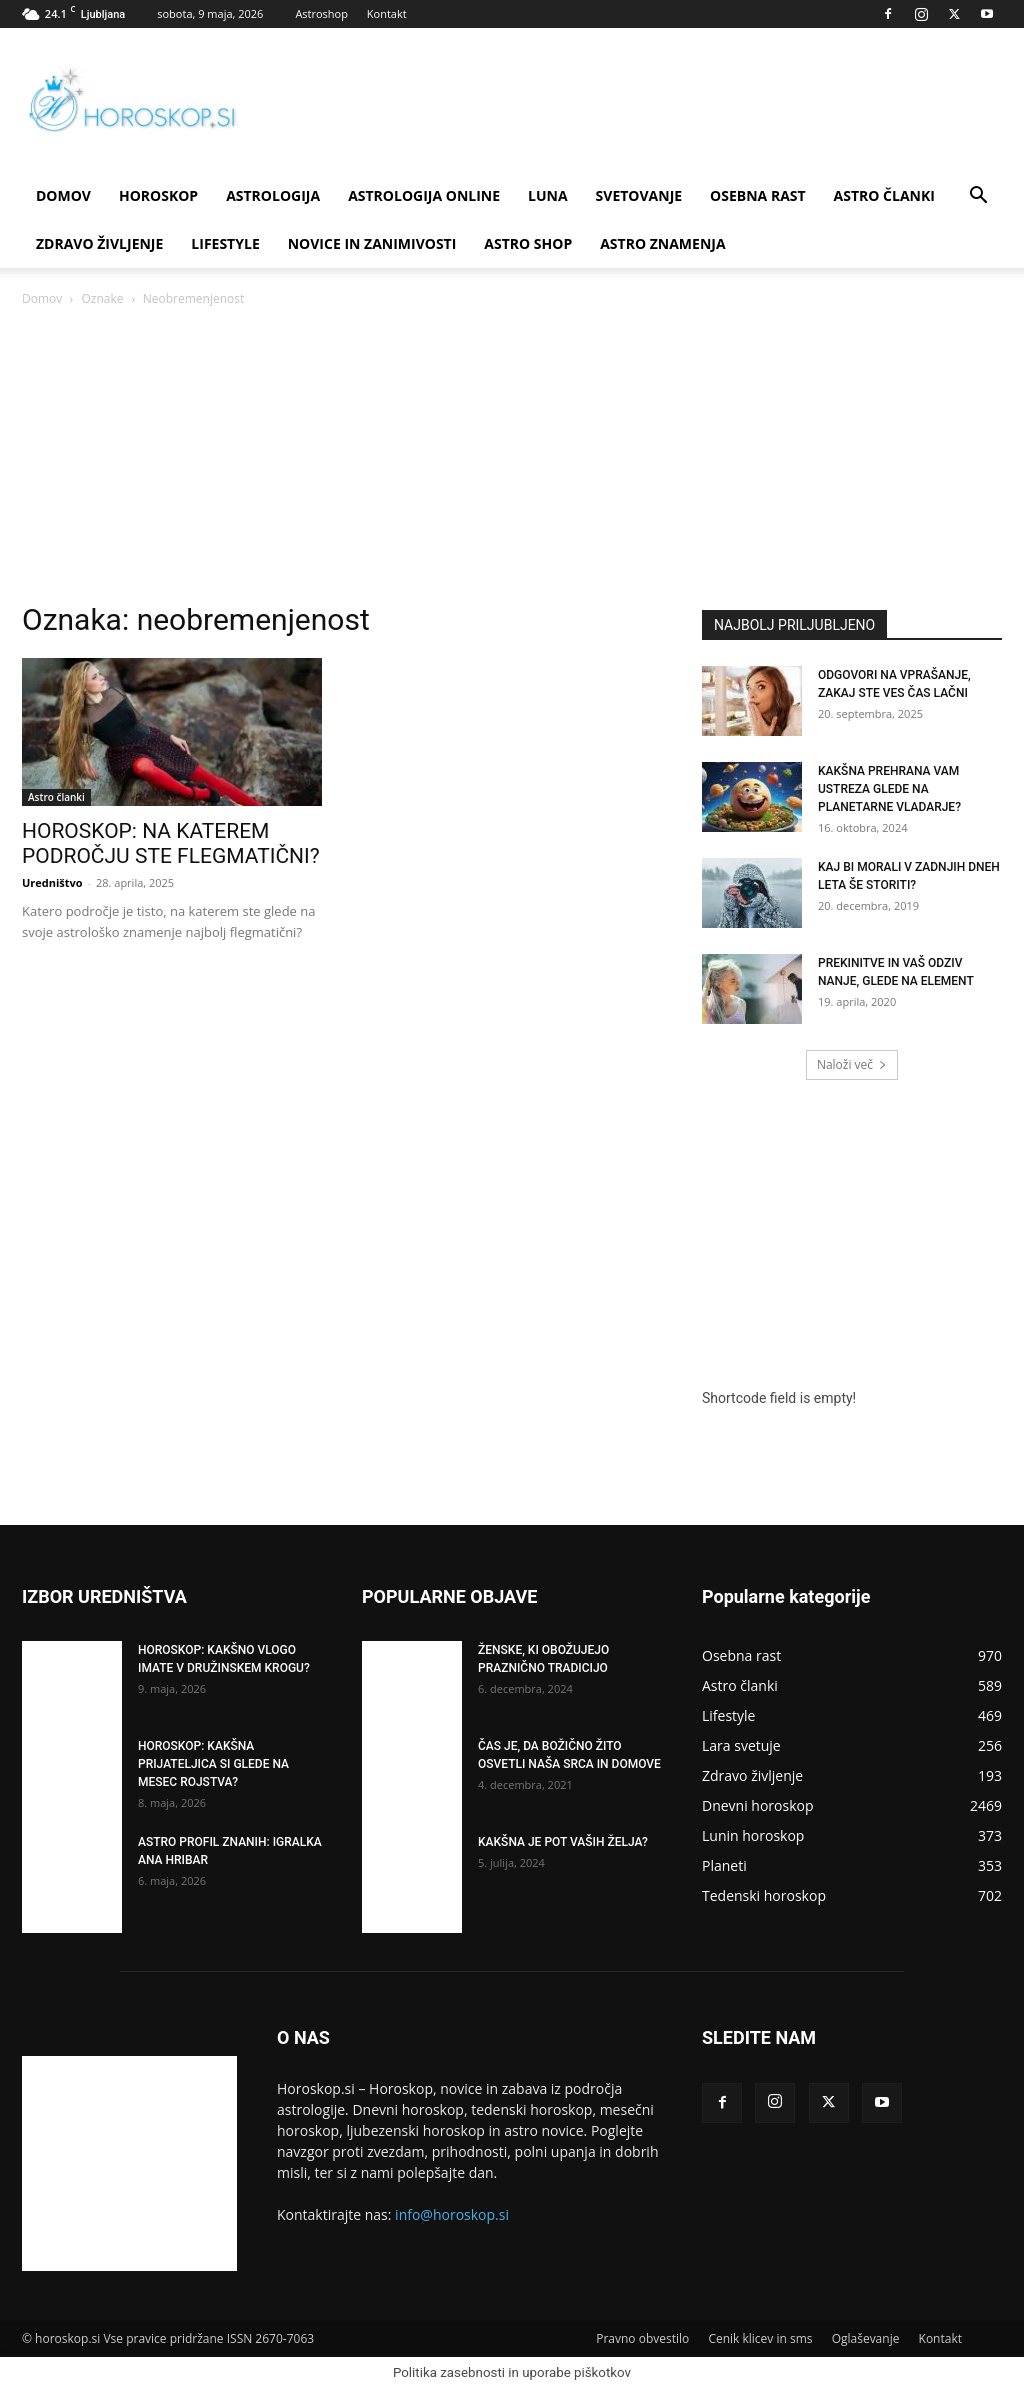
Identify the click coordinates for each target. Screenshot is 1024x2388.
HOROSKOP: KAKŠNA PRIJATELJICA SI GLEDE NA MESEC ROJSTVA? (213, 1764)
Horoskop (158, 195)
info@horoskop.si (452, 2214)
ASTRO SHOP (528, 243)
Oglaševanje (866, 2338)
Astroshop (321, 13)
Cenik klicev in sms (760, 2338)
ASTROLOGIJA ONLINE (424, 195)
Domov (42, 298)
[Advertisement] (512, 460)
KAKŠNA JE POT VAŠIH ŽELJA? (563, 1842)
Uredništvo (52, 882)
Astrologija (273, 195)
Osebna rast (758, 195)
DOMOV (63, 195)
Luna (548, 195)
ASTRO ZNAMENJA (662, 243)
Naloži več (852, 1064)
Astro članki (884, 195)
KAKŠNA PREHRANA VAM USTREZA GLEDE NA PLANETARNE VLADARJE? (889, 789)
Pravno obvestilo (642, 2338)
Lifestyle (225, 243)
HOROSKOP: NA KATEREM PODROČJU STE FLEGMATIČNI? (171, 843)
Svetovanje (639, 195)
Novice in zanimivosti (372, 243)
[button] (978, 197)
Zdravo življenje (99, 243)
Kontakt (387, 13)
